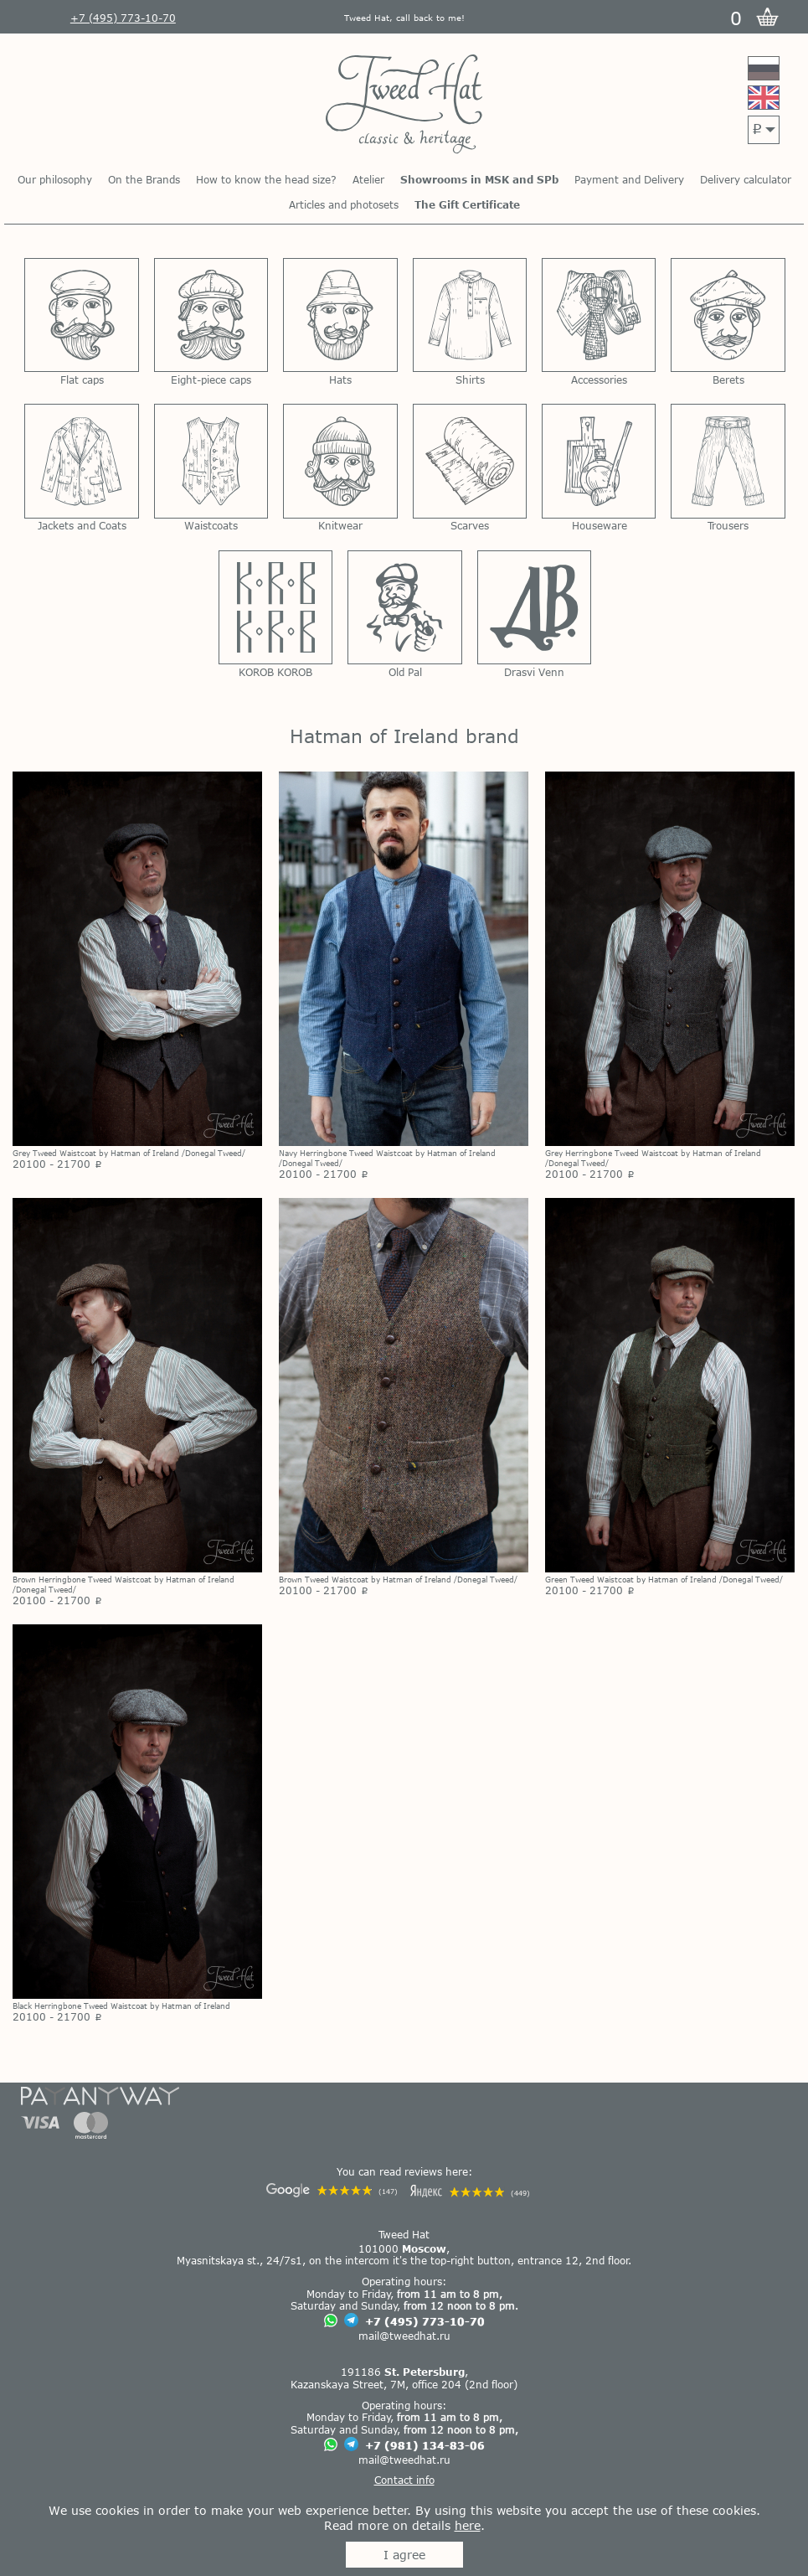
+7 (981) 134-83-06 (425, 2445)
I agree (404, 2555)
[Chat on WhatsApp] (330, 2322)
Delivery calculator (745, 179)
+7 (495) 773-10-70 (425, 2321)
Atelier (368, 179)
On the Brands (144, 179)
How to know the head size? (266, 179)
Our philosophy (55, 179)
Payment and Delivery (629, 179)
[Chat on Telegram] (351, 2321)
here (468, 2525)
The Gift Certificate (467, 204)
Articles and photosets (344, 204)
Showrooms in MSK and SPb (479, 179)
